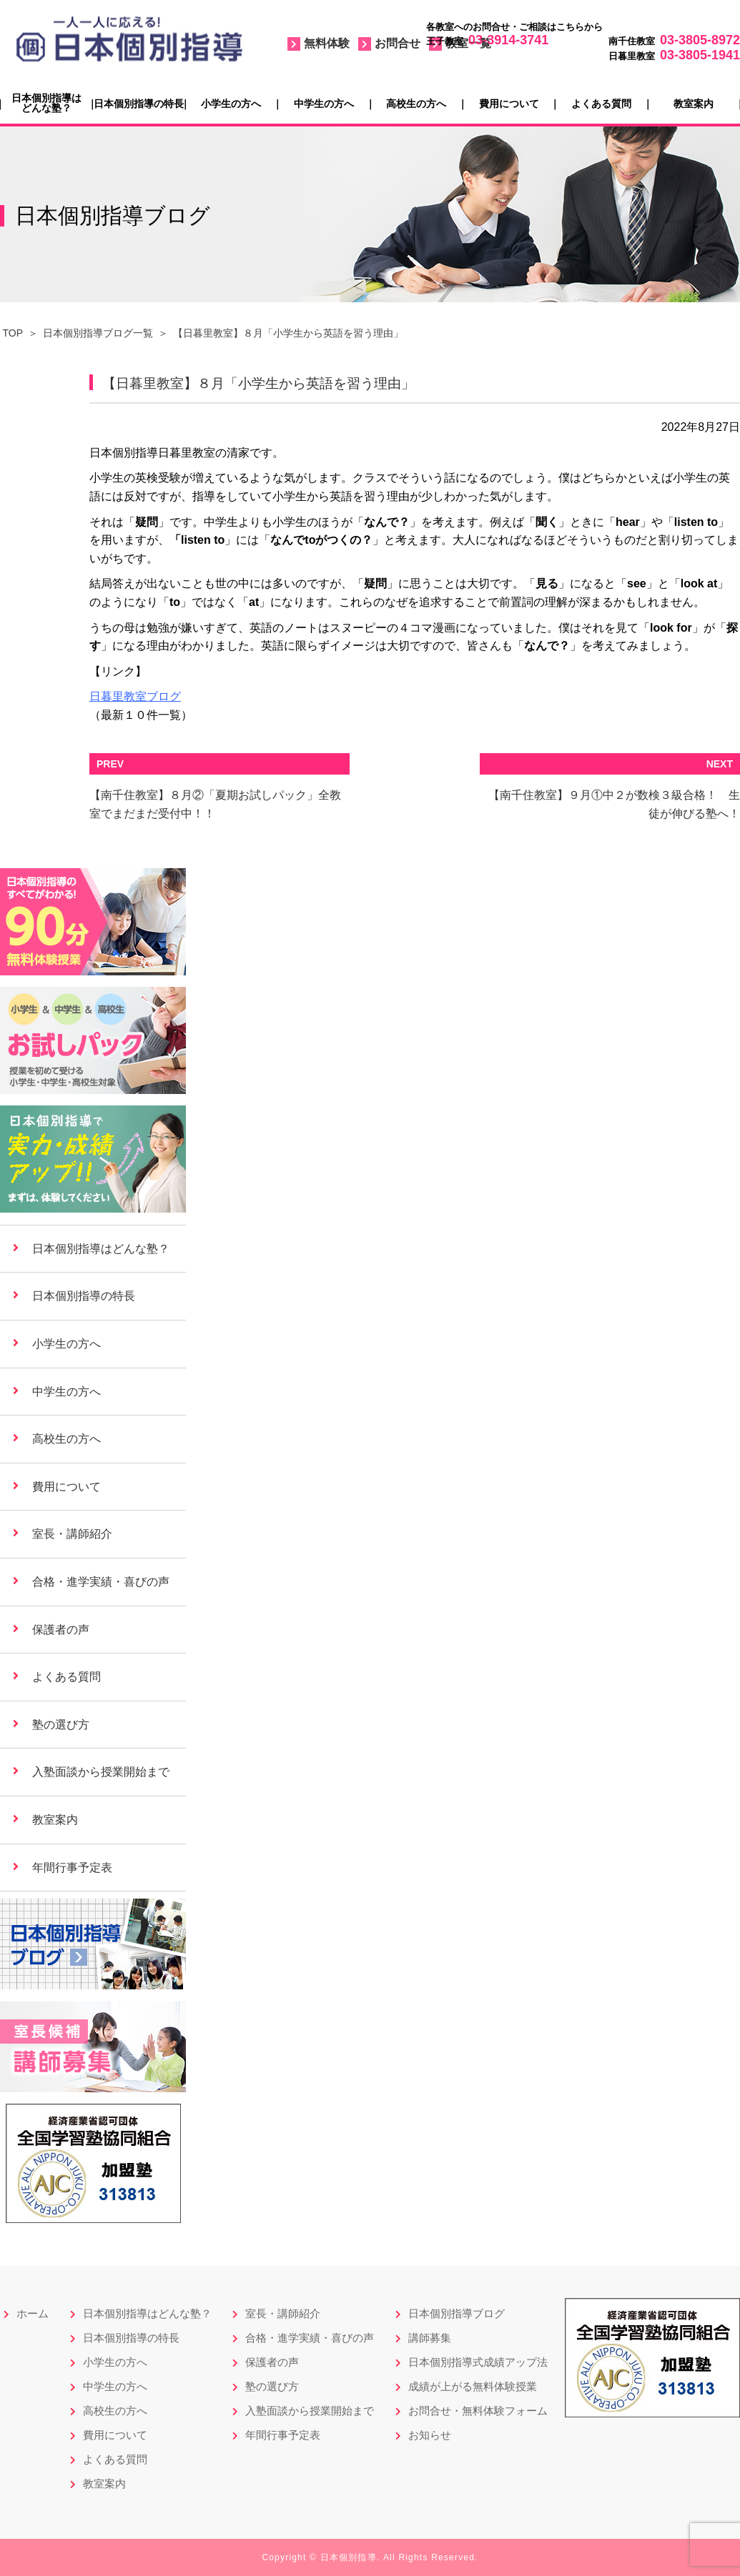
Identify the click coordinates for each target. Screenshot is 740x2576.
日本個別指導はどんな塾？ (46, 103)
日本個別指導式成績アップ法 (478, 2362)
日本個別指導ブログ (456, 2313)
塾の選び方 (60, 1725)
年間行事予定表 (72, 1867)
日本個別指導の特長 (139, 103)
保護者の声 (60, 1629)
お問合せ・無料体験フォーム (478, 2411)
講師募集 (429, 2338)
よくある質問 (601, 103)
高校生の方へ (416, 103)
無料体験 (327, 43)
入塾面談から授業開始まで (100, 1772)
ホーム (32, 2313)
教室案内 (694, 103)
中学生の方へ (324, 103)
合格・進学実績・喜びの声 (100, 1582)
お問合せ (397, 43)
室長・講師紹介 (72, 1534)
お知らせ (429, 2435)
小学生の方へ (231, 103)
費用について (509, 103)
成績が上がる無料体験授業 (472, 2386)
